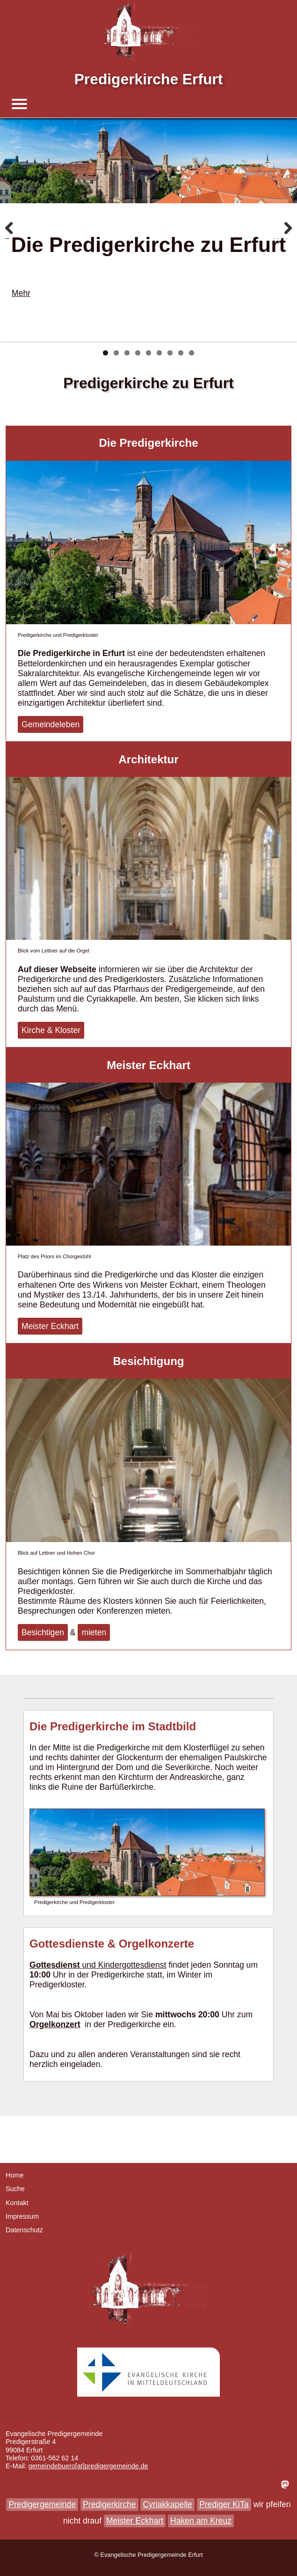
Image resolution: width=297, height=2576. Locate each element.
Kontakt (17, 2203)
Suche (15, 2188)
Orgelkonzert (54, 2024)
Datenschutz (24, 2230)
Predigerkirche (109, 2504)
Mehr (21, 293)
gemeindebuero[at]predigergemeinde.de (88, 2466)
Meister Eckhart (50, 1326)
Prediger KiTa (224, 2504)
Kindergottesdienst (132, 1965)
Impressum (22, 2216)
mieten (93, 1632)
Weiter (283, 238)
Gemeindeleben (51, 724)
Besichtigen (43, 1632)
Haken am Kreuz (201, 2520)
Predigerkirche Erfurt (148, 79)
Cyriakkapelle (167, 2504)
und (63, 1965)
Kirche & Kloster (51, 1030)
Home (14, 2175)
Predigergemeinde (42, 2504)
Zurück (14, 238)
